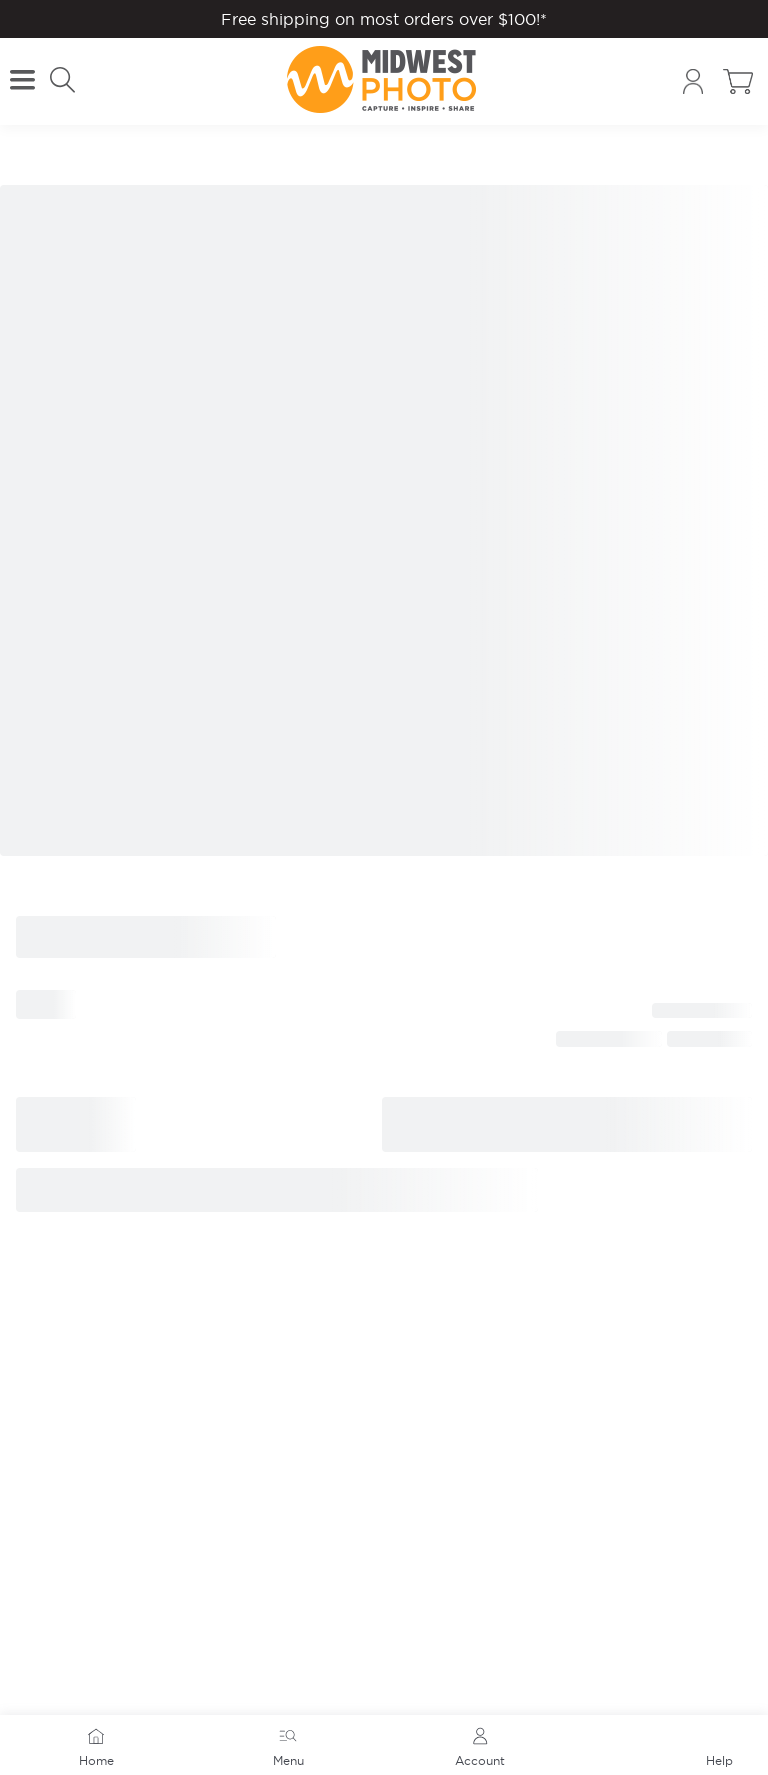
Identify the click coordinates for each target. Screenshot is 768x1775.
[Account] (693, 81)
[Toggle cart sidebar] (738, 81)
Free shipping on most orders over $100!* (384, 19)
